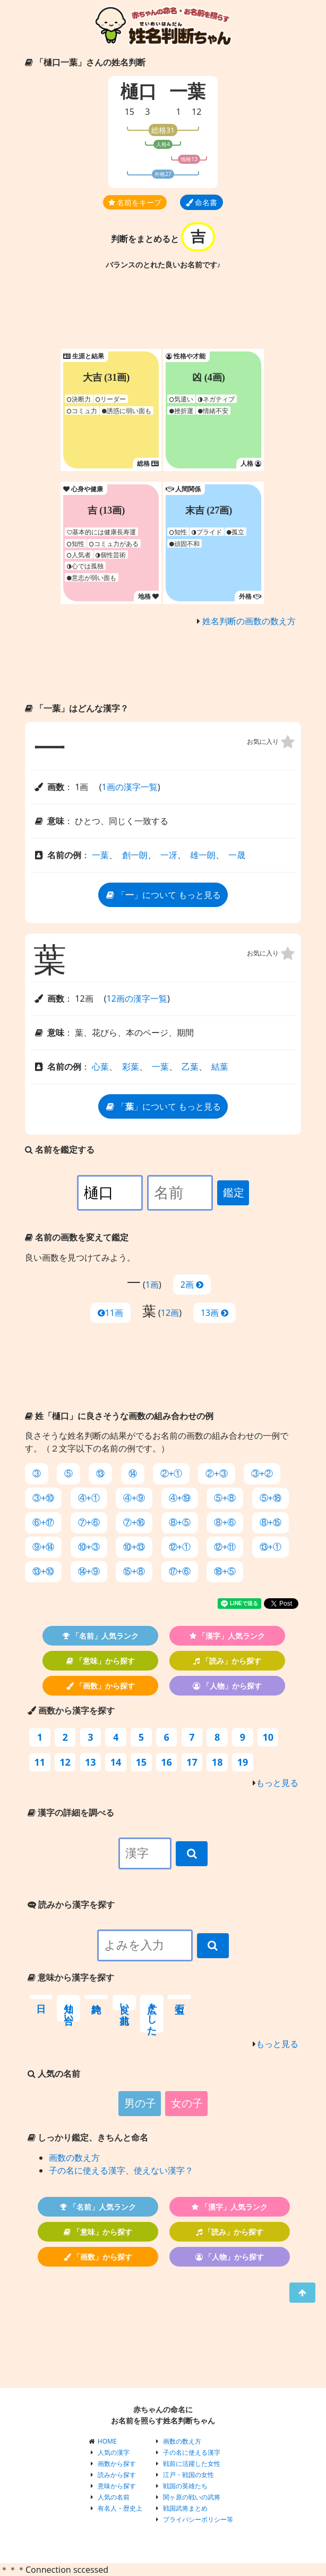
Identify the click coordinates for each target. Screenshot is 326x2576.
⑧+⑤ (180, 1522)
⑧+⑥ (225, 1522)
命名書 (202, 202)
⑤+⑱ (270, 1498)
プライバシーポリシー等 (198, 2519)
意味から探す (117, 2485)
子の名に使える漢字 (191, 2452)
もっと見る (277, 1783)
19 (242, 1762)
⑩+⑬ (134, 1546)
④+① (89, 1498)
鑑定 (233, 1192)
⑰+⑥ (180, 1571)
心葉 (100, 1066)
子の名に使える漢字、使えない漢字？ (121, 2170)
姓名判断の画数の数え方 (249, 621)
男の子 (140, 2103)
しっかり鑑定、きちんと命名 (88, 2137)
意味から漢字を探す (71, 1977)
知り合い (68, 2008)
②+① (171, 1473)
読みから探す (117, 2474)
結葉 (219, 1066)
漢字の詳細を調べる (71, 1812)
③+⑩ (43, 1498)
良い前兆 (124, 2002)
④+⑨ (134, 1498)
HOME (107, 2441)
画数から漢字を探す (71, 1710)
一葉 (100, 855)
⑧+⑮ (270, 1522)
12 (196, 112)
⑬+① (270, 1546)
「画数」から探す (100, 1686)
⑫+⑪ (225, 1546)
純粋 (96, 1997)
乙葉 (190, 1066)
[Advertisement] (163, 311)
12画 (170, 1313)
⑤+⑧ (225, 1498)
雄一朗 (203, 855)
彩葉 (130, 1066)
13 (90, 1762)
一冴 (168, 855)
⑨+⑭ (43, 1546)
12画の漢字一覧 (137, 998)
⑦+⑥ (89, 1522)
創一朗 (135, 855)
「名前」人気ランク (101, 1636)
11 (40, 1762)
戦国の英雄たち (185, 2485)
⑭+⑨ (89, 1571)
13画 (214, 1313)
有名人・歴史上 (120, 2508)
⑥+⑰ (43, 1522)
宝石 (179, 1997)
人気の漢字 (114, 2452)
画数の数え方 (74, 2157)
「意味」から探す (100, 1661)
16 (166, 1762)
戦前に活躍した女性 (191, 2463)
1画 (152, 1284)
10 (267, 1737)
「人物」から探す (227, 1686)
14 (116, 1762)
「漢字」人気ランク (227, 1636)
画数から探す (117, 2463)
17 (192, 1762)
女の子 (187, 2103)
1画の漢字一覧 (129, 787)
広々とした (152, 2013)
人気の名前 (114, 2497)
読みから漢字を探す (71, 1904)
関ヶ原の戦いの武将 (191, 2497)
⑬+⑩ (43, 1571)
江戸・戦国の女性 (188, 2474)
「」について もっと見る (163, 895)
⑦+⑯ (134, 1522)
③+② (262, 1473)
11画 (110, 1313)
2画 (192, 1284)
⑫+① (180, 1546)
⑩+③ (89, 1546)
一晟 (236, 855)
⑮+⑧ (134, 1571)
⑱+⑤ (225, 1571)
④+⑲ (180, 1498)
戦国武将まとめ (185, 2508)
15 (129, 112)
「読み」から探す (227, 1661)
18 (217, 1762)
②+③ (216, 1473)
